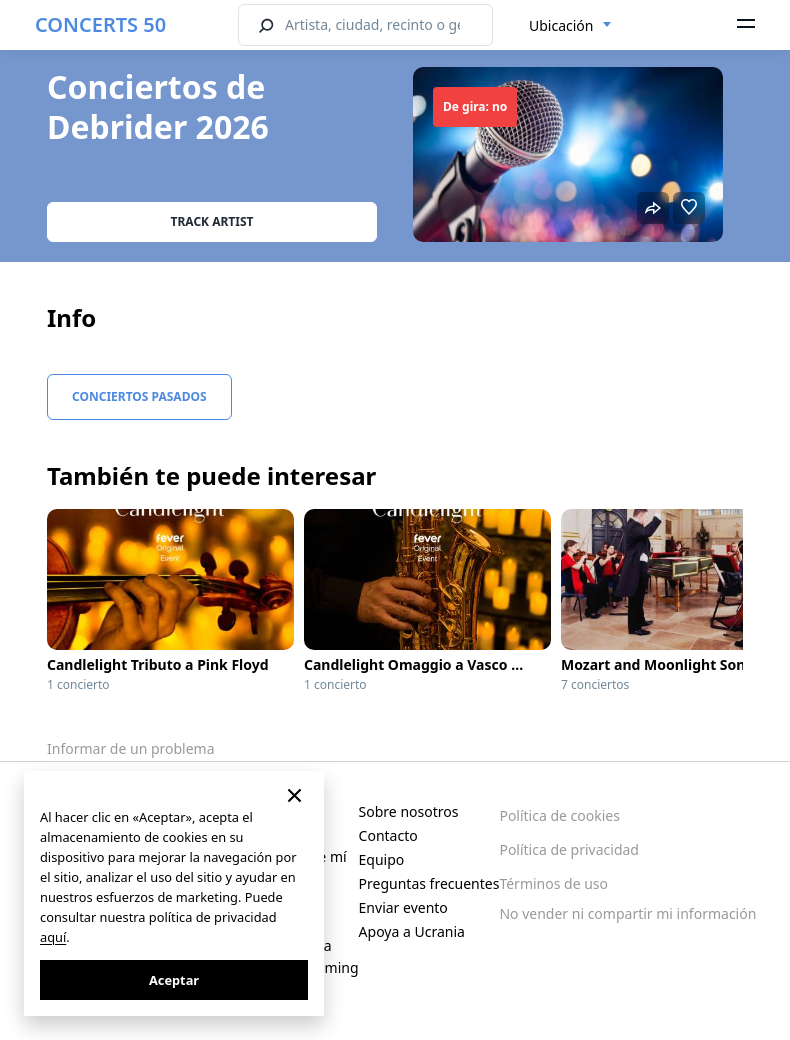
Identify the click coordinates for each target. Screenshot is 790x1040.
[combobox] (570, 26)
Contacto (388, 835)
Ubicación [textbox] (561, 25)
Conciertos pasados (139, 396)
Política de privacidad (569, 849)
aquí (53, 937)
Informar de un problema (131, 748)
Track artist (212, 221)
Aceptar (174, 980)
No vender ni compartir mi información (627, 913)
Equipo (382, 859)
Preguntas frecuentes (429, 883)
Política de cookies (559, 815)
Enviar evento (403, 907)
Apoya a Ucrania (412, 931)
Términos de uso (553, 883)
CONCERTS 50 (100, 24)
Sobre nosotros (409, 811)
